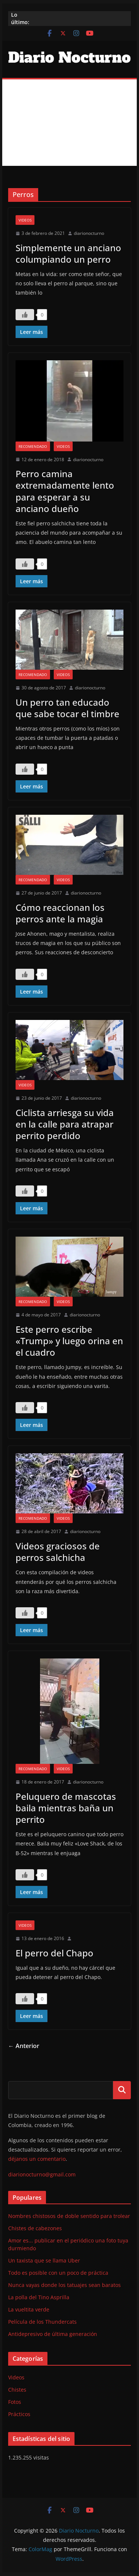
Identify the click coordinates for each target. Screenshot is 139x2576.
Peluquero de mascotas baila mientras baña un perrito (66, 1807)
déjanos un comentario (37, 2158)
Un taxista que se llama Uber (44, 2260)
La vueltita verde (28, 2309)
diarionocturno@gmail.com (42, 2174)
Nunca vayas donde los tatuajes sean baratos (64, 2284)
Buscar (122, 2090)
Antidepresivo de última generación (52, 2333)
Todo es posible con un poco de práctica (58, 2272)
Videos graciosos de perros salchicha (58, 1551)
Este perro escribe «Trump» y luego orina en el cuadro (69, 1340)
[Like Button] (25, 314)
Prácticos (19, 2414)
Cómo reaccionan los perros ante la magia (60, 913)
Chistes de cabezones (35, 2228)
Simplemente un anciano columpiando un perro (68, 253)
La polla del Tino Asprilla (38, 2297)
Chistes (17, 2389)
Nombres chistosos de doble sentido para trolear (69, 2215)
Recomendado (33, 446)
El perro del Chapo (54, 1953)
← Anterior (23, 2046)
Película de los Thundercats (42, 2321)
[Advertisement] (69, 122)
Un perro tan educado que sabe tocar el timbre (67, 708)
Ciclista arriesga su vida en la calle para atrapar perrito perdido (65, 1124)
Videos (25, 220)
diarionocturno (89, 233)
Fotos (14, 2401)
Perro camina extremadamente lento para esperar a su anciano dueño (65, 491)
